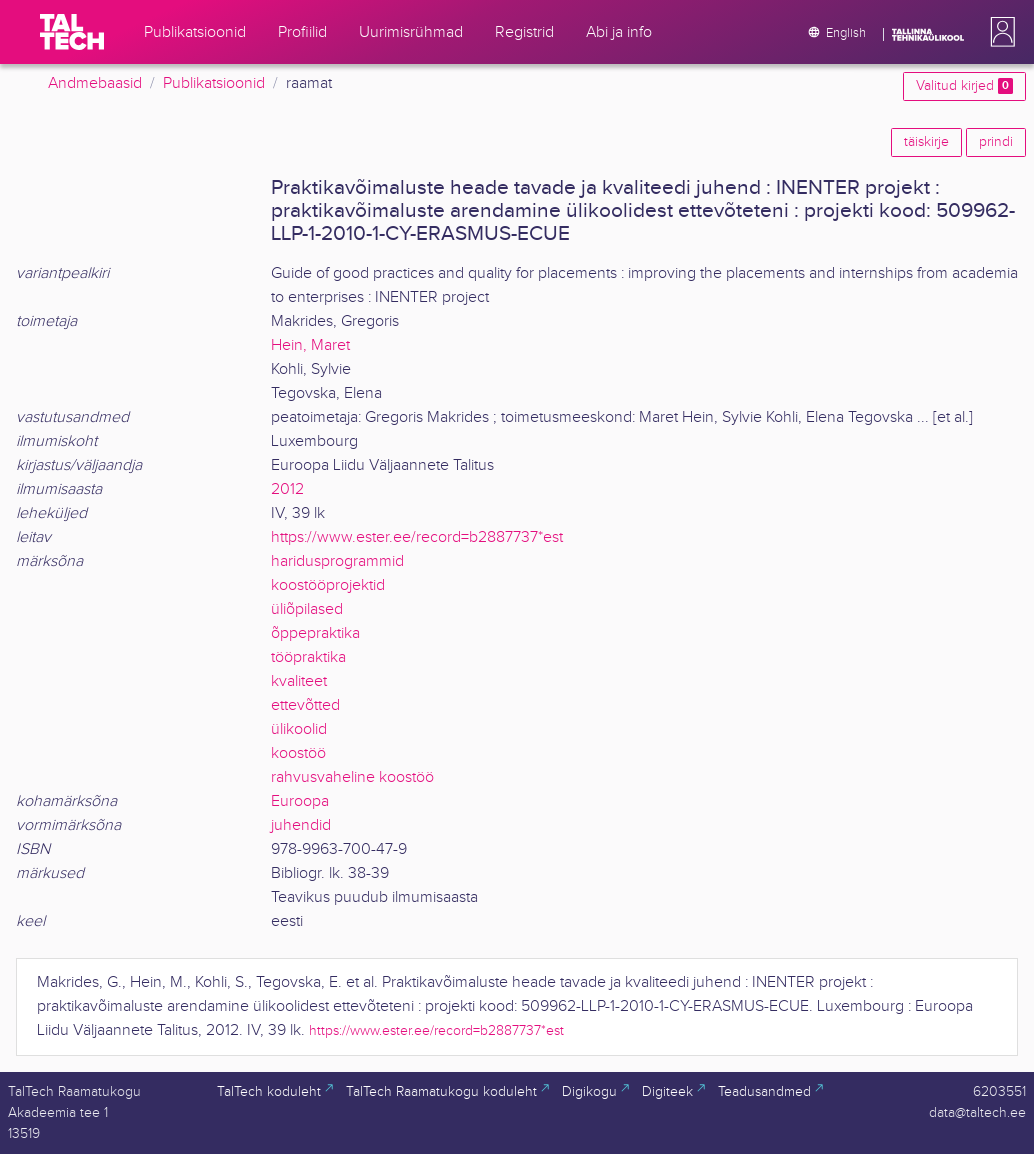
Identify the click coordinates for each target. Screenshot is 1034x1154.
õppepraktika (315, 633)
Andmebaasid (95, 83)
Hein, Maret (310, 345)
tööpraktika (308, 657)
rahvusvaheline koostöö (352, 777)
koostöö (298, 753)
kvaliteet (299, 681)
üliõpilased (307, 609)
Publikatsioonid (214, 83)
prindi (996, 142)
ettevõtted (305, 705)
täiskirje (926, 142)
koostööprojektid (328, 585)
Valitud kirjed (964, 86)
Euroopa (300, 801)
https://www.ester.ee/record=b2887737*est (417, 537)
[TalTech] (72, 32)
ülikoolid (299, 729)
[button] (999, 32)
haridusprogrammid (337, 561)
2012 (287, 489)
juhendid (301, 825)
